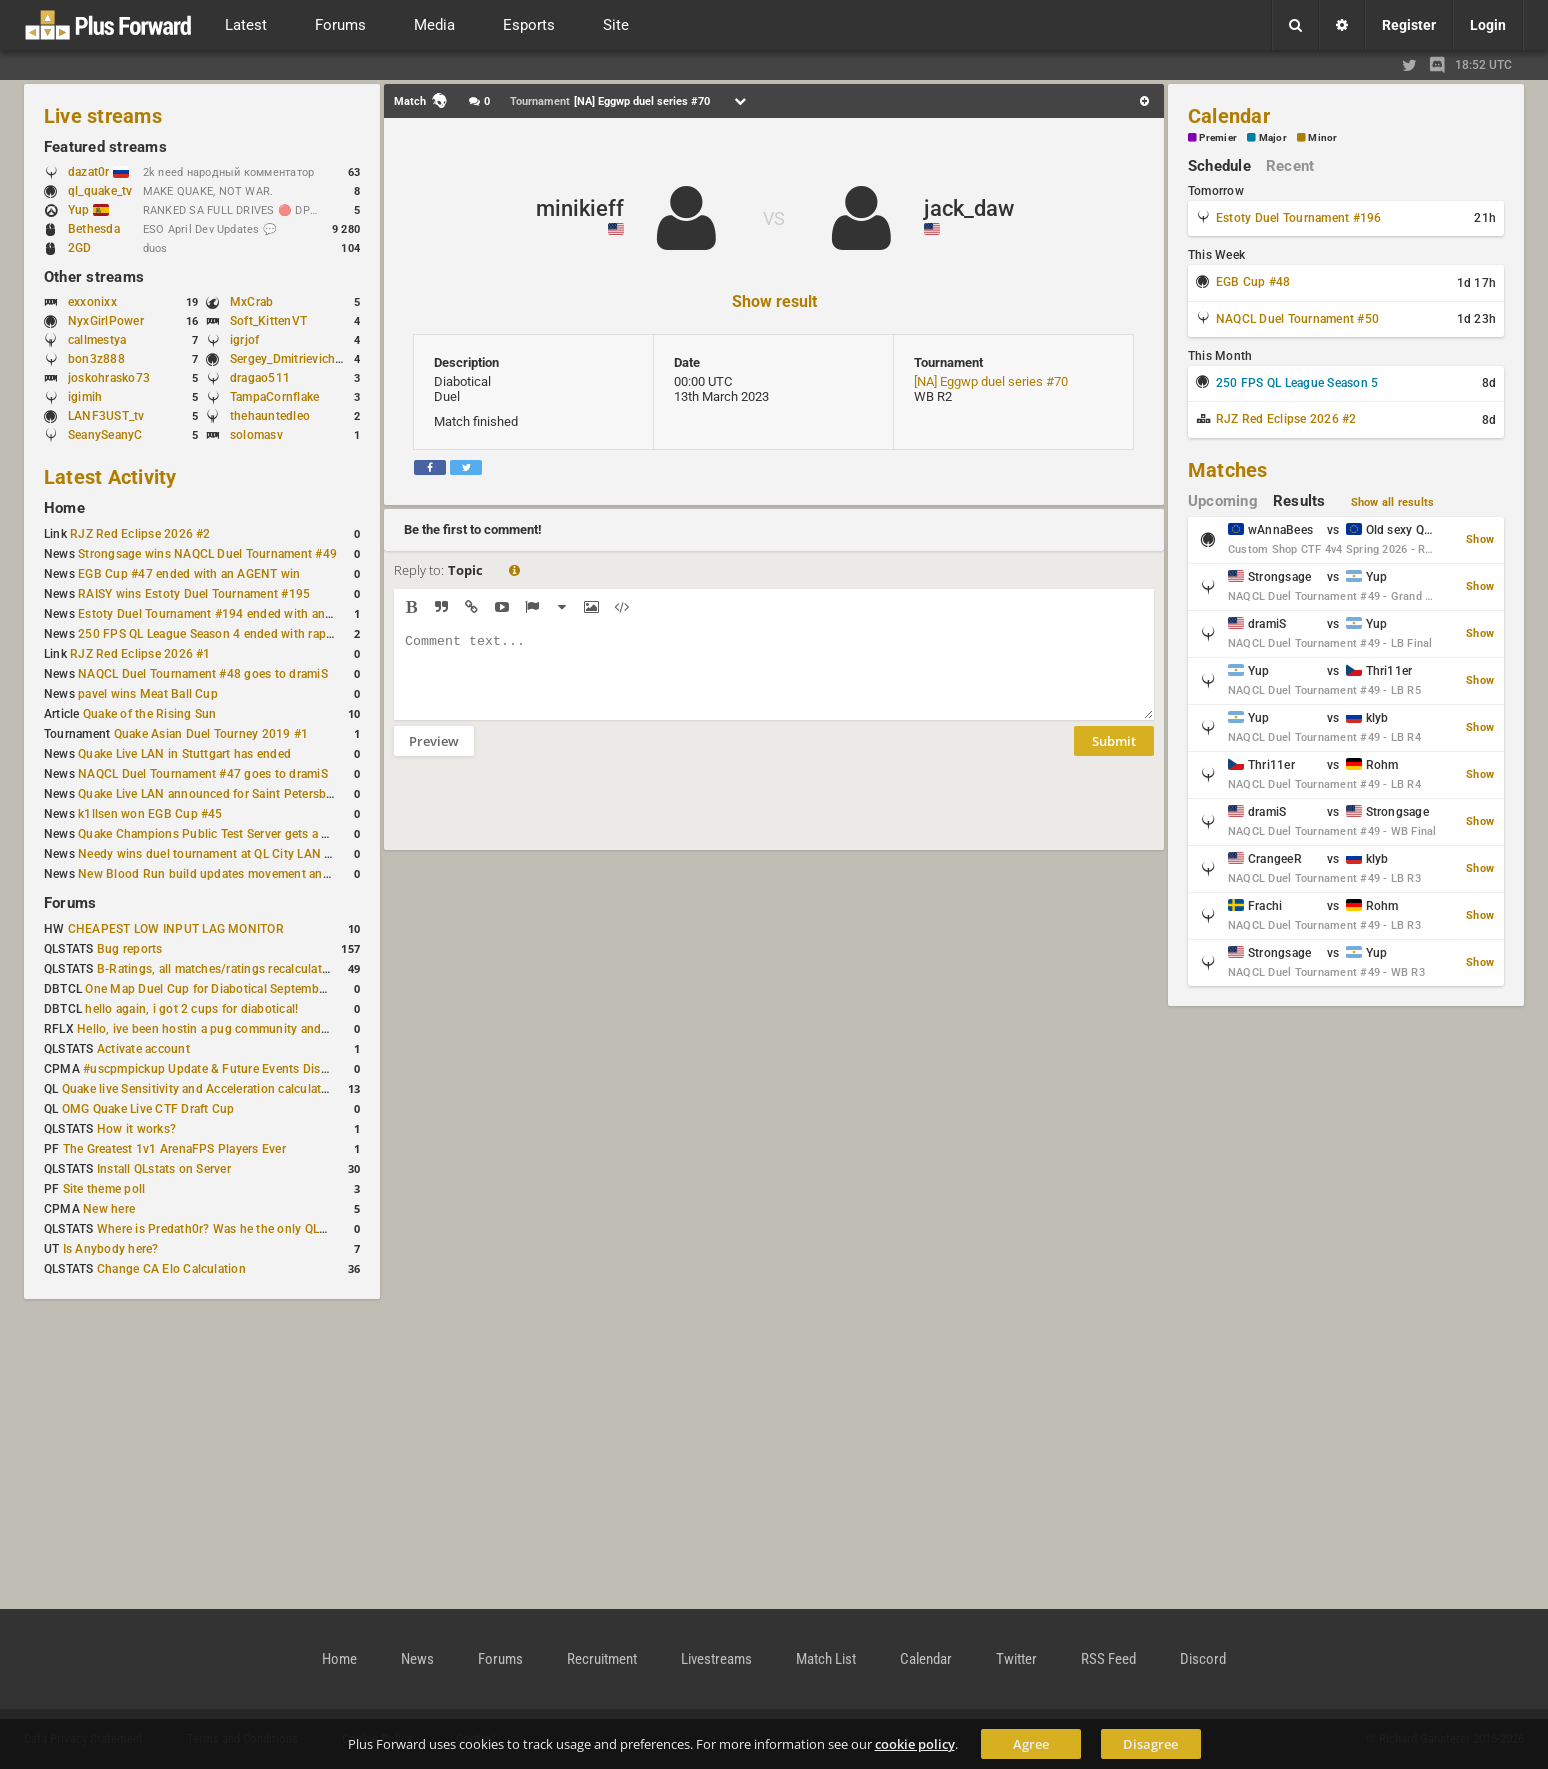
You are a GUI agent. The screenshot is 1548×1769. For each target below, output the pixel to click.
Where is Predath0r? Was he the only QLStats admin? (244, 1229)
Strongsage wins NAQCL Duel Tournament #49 (207, 554)
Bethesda (94, 229)
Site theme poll (104, 1189)
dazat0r (98, 172)
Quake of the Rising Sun (150, 714)
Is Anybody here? (111, 1249)
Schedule (1219, 166)
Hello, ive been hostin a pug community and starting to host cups (258, 1029)
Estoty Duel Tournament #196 (1298, 218)
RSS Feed (1108, 1659)
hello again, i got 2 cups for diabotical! (191, 1009)
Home (64, 508)
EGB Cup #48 (1253, 282)
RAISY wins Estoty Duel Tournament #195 (194, 594)
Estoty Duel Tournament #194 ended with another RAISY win (246, 614)
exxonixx (92, 302)
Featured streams (105, 147)
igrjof (244, 340)
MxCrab (251, 302)
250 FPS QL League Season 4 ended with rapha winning (232, 634)
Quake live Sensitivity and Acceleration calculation (200, 1089)
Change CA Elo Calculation (171, 1269)
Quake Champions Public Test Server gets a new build (226, 834)
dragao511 (260, 378)
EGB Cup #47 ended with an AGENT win (189, 574)
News (417, 1659)
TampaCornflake (274, 397)
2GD (80, 248)
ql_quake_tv (100, 191)
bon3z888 (96, 359)
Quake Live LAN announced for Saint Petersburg (211, 794)
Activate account (143, 1049)
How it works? (136, 1129)
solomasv (256, 435)
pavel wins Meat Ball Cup (148, 694)
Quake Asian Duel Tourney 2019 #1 (211, 734)
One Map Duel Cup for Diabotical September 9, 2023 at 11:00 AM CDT (279, 989)
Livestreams (716, 1659)
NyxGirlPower (106, 321)
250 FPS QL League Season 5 (1297, 383)
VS (774, 218)
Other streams (94, 277)
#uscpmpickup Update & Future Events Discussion (223, 1069)
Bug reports (130, 949)
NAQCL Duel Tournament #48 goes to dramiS (203, 674)
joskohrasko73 (109, 378)
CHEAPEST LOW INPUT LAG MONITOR (176, 929)
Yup (88, 210)
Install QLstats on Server (164, 1169)
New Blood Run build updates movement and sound (223, 874)
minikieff (580, 208)
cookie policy (915, 1744)
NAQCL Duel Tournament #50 (1297, 319)
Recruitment (602, 1659)
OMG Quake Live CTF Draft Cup (148, 1109)
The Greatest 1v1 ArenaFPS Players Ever (174, 1149)
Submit (1114, 756)
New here (109, 1209)
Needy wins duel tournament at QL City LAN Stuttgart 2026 (241, 854)
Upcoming (1223, 501)
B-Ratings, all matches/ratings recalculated (216, 969)
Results (1299, 501)
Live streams (103, 116)
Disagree (1150, 1744)
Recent (1290, 166)
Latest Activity (110, 477)
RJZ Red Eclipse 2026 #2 (140, 534)
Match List (826, 1659)
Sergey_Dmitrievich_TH (293, 359)
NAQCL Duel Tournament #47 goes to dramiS (203, 774)
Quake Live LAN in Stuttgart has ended (184, 754)
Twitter (1016, 1659)
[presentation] (546, 816)
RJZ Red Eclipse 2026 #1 (140, 654)
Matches (1228, 470)
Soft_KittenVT (268, 321)
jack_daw (969, 208)
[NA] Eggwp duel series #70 (991, 381)
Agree (1031, 1744)
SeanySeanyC (105, 435)
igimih (85, 397)
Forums (70, 903)
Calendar (1229, 116)
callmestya (97, 340)
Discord (1203, 1659)
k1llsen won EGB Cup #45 (150, 814)
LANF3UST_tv (106, 416)
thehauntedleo (270, 416)
